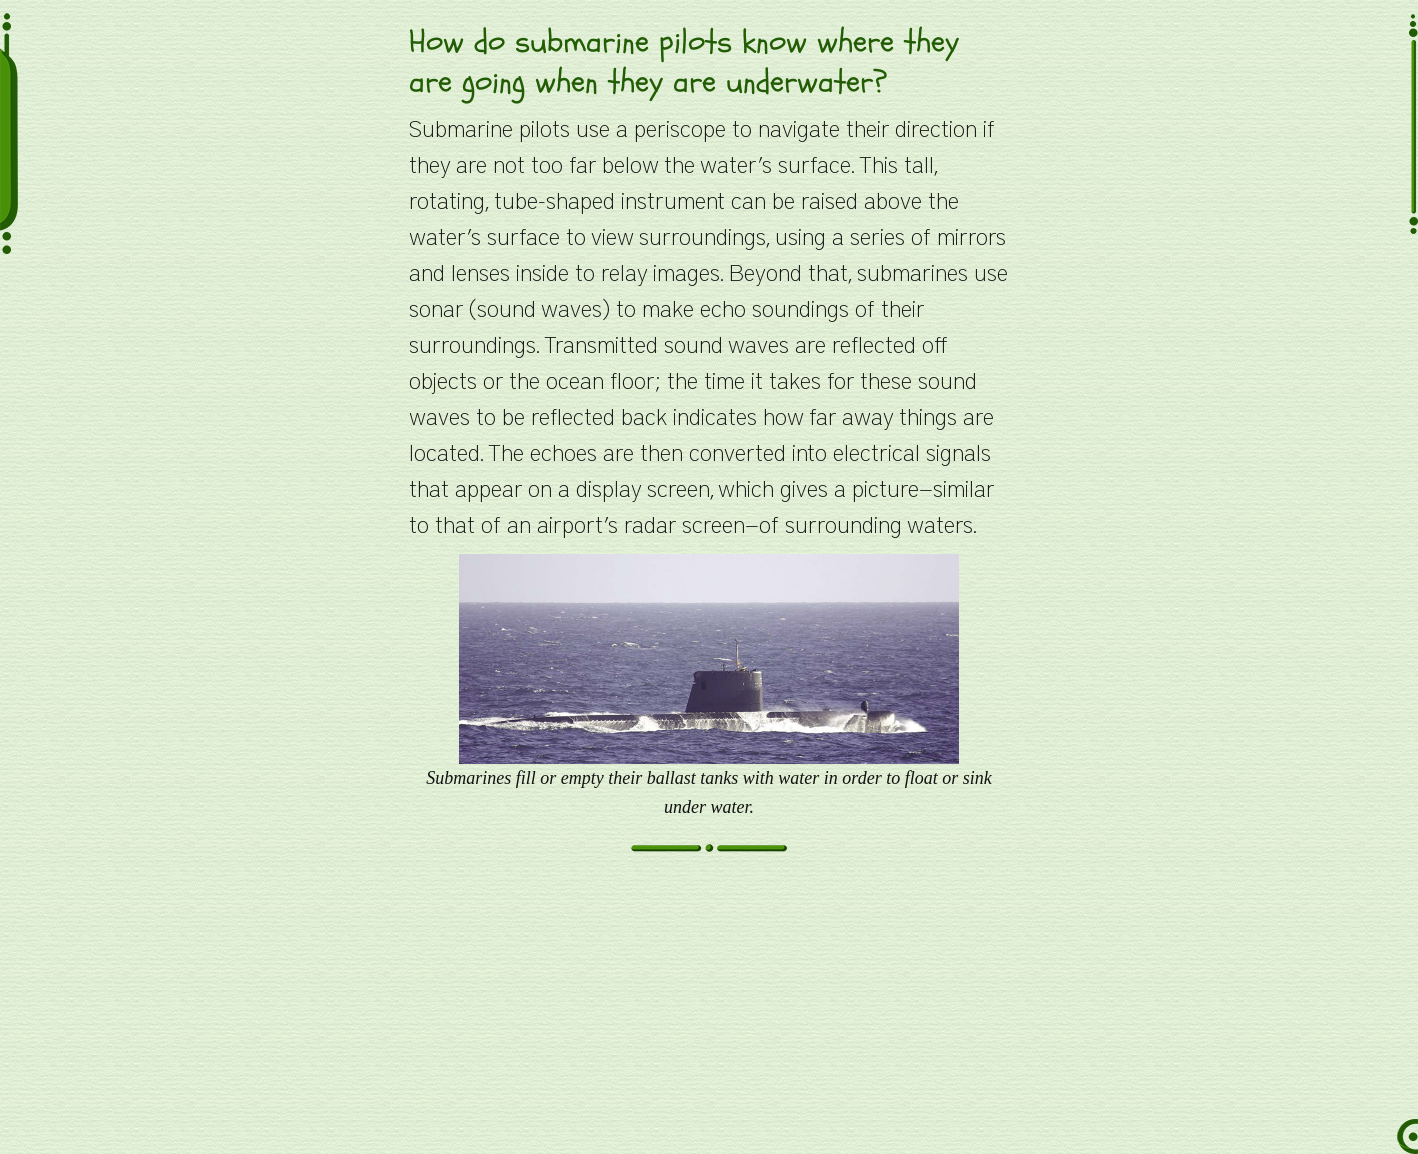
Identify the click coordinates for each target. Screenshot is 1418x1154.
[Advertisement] (709, 1014)
